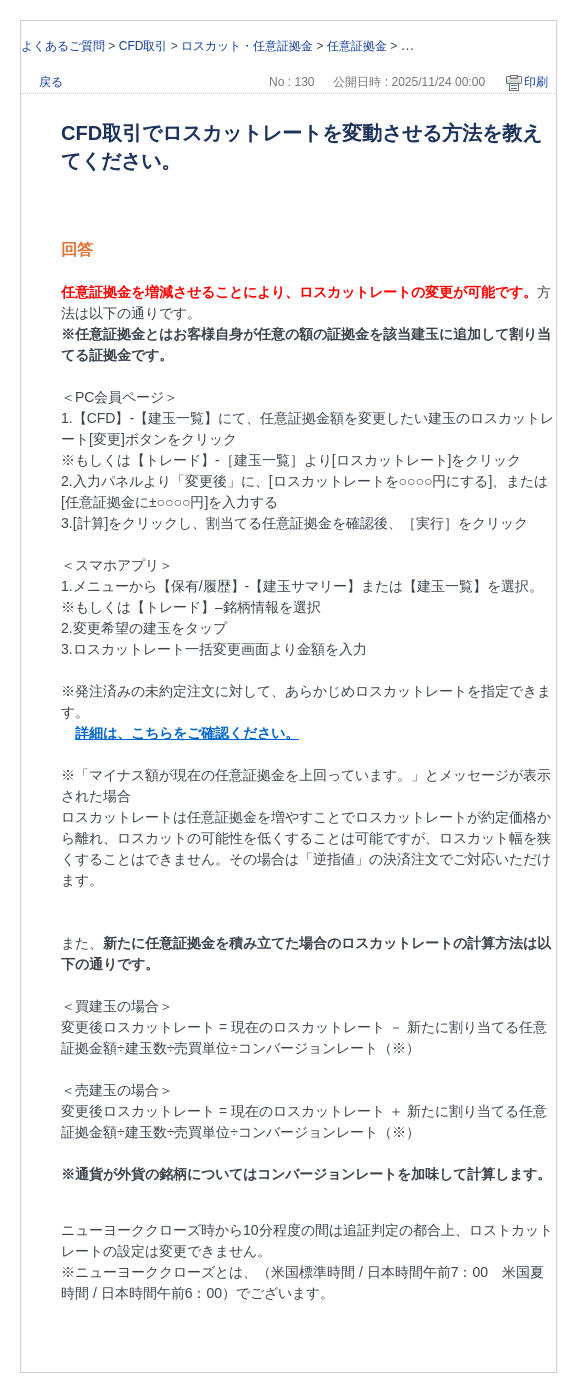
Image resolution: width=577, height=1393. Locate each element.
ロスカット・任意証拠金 (247, 46)
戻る (51, 82)
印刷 (536, 82)
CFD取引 (143, 46)
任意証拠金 (357, 46)
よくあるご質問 (63, 46)
